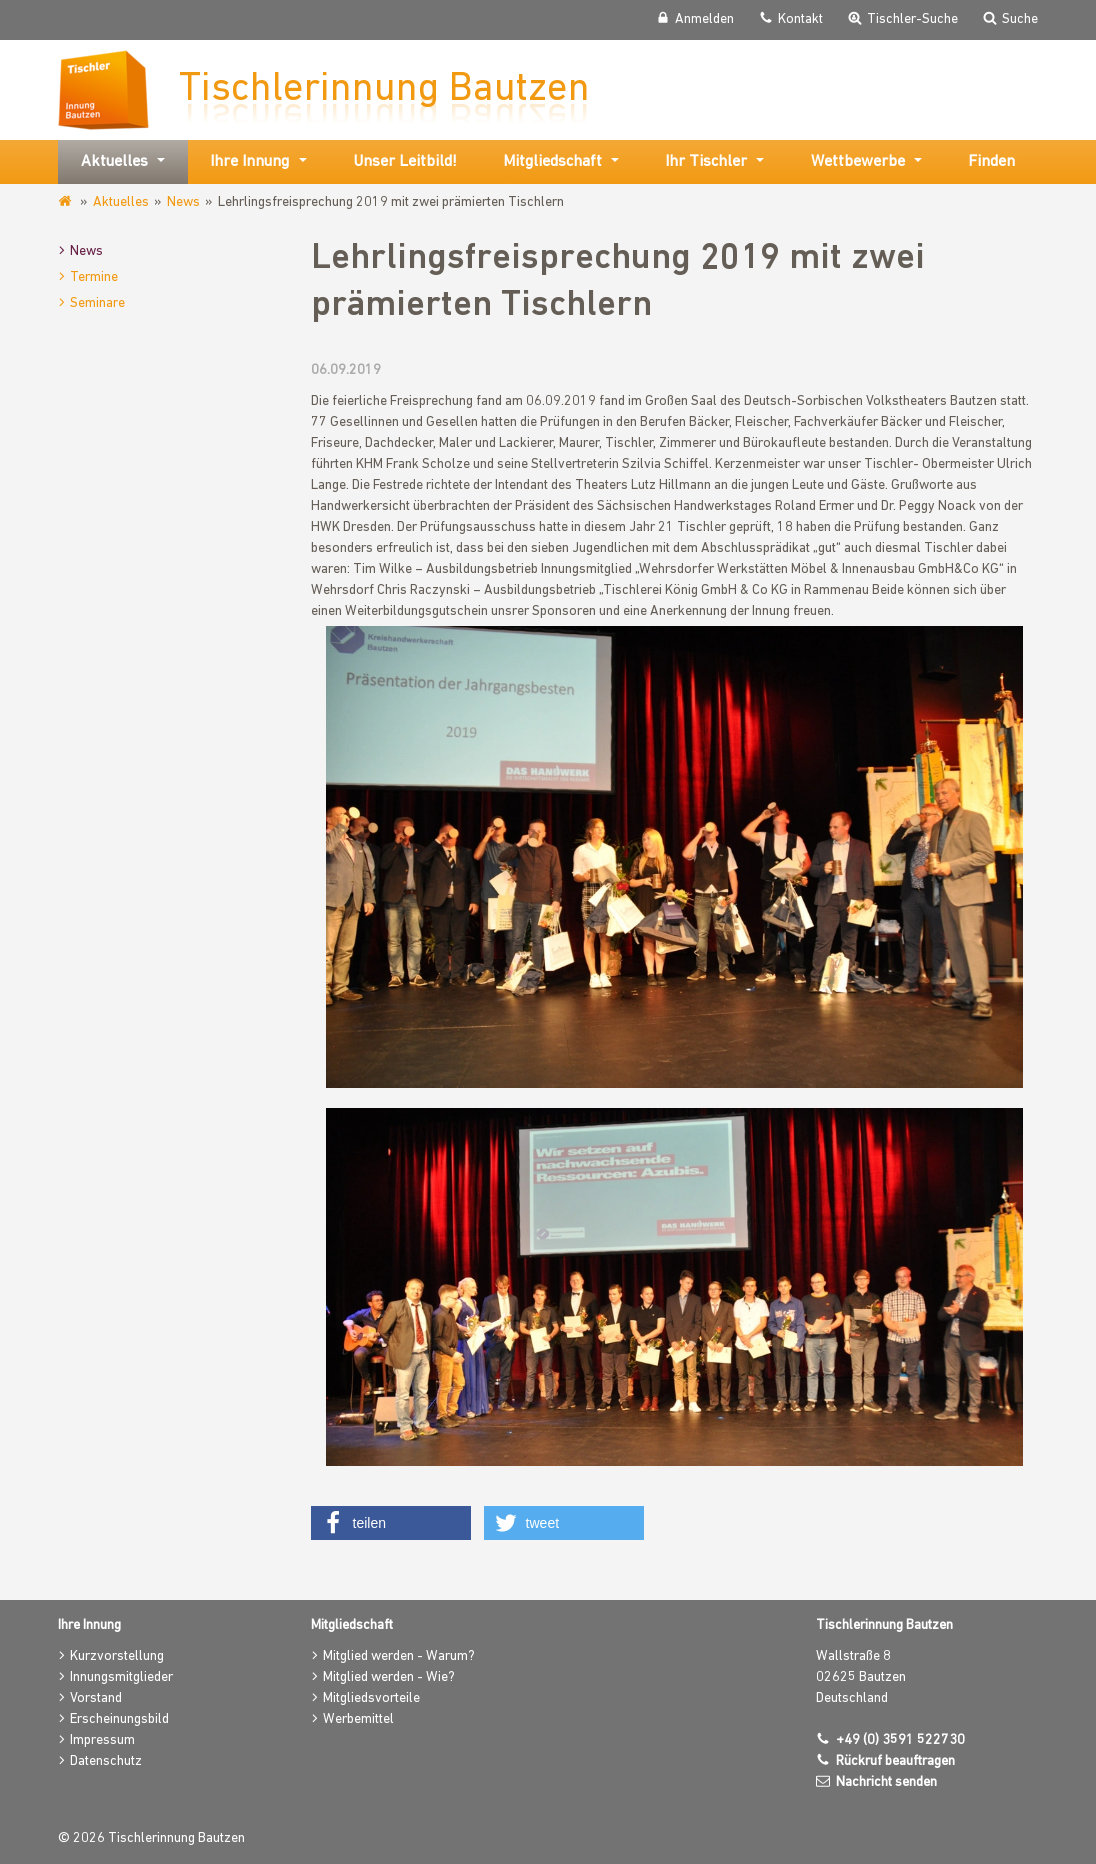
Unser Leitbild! (405, 162)
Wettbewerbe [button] (858, 162)
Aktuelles (121, 202)
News (183, 202)
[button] (391, 1523)
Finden (991, 162)
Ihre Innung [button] (249, 162)
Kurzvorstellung (117, 1656)
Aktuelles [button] (114, 162)
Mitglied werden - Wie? (389, 1677)
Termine (94, 277)
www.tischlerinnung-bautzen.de (66, 202)
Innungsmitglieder (121, 1677)
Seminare (97, 303)
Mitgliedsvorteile (371, 1698)
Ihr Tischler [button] (706, 162)
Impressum (102, 1740)
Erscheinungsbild (119, 1719)
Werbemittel (358, 1719)
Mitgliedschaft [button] (552, 162)
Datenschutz (106, 1761)
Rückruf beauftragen (895, 1761)
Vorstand (96, 1698)
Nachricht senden (886, 1782)
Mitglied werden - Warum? (399, 1656)
